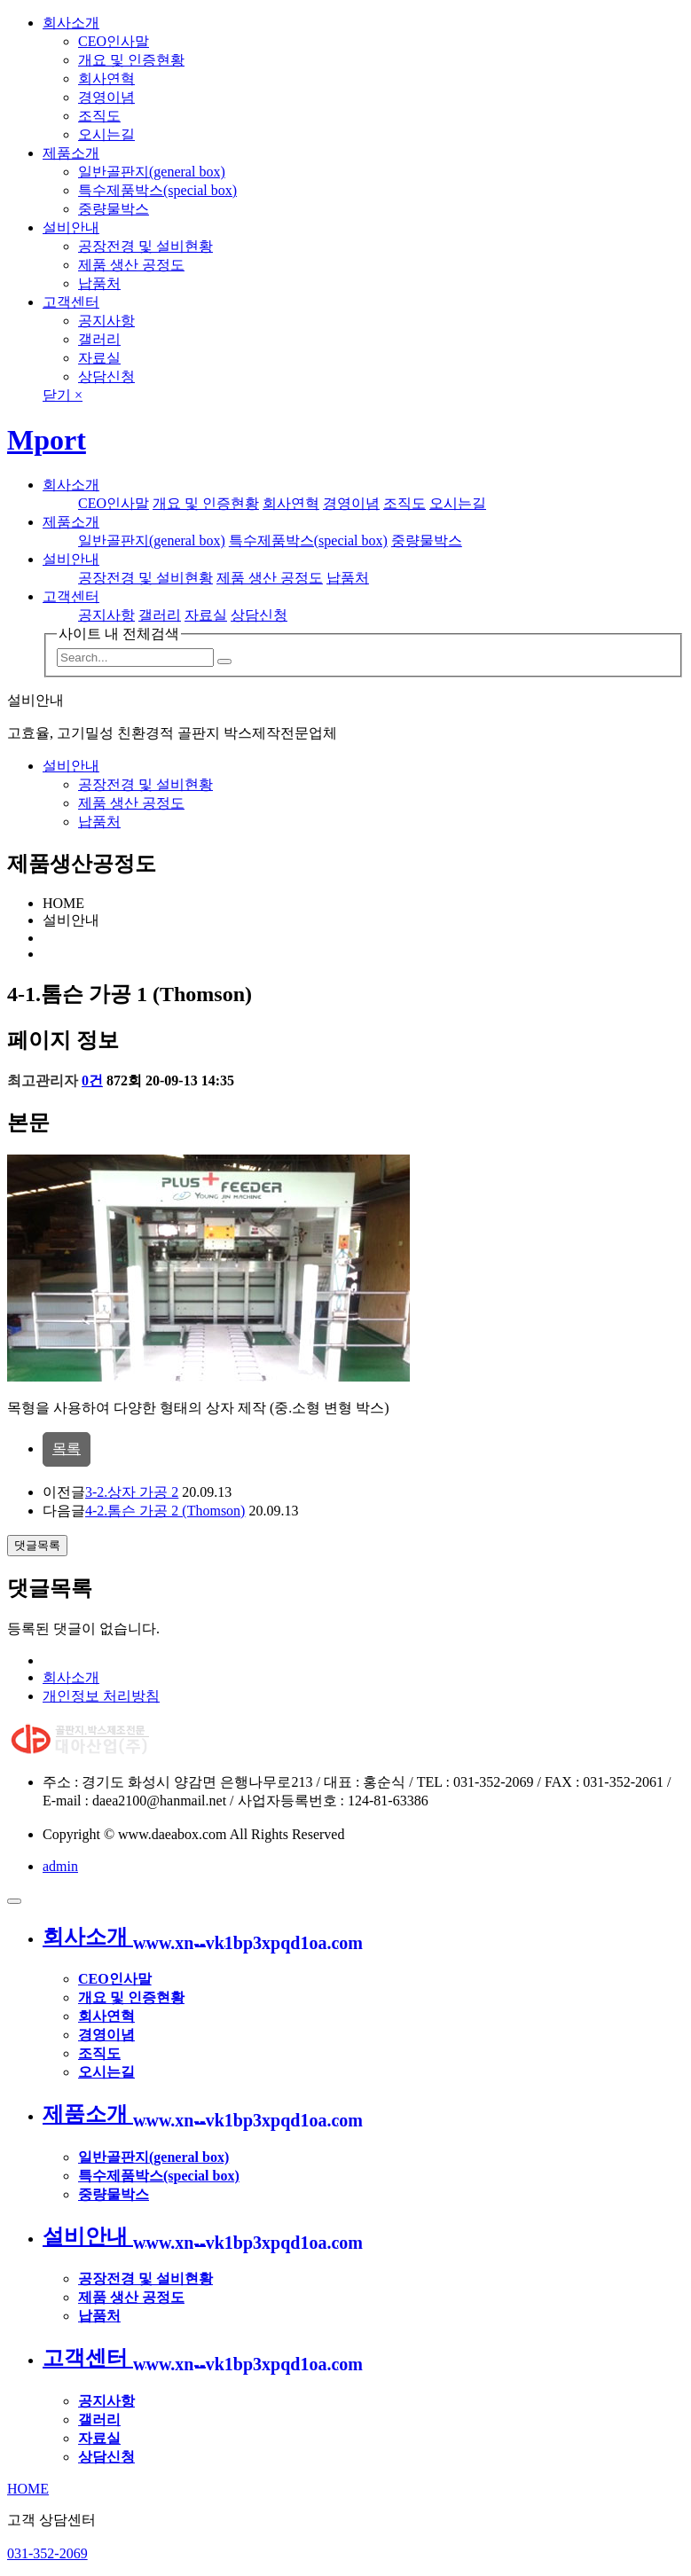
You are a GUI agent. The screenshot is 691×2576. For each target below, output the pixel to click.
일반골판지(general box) (151, 171)
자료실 (99, 357)
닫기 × (62, 395)
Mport (46, 440)
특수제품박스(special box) (157, 190)
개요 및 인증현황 (131, 59)
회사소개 (71, 22)
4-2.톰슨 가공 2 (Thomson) (165, 1510)
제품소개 (71, 153)
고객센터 (71, 301)
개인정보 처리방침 (101, 1695)
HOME (28, 2488)
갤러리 (99, 339)
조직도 (99, 115)
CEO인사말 (113, 41)
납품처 (99, 283)
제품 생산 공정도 (131, 264)
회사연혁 (106, 78)
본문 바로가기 (0, 0)
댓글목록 (37, 1545)
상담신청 (106, 376)
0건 (92, 1080)
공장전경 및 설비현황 (145, 246)
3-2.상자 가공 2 (131, 1491)
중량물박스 (113, 208)
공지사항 (106, 320)
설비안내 (71, 227)
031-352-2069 (47, 2553)
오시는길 (106, 134)
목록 (66, 1448)
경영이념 (106, 97)
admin (60, 1866)
